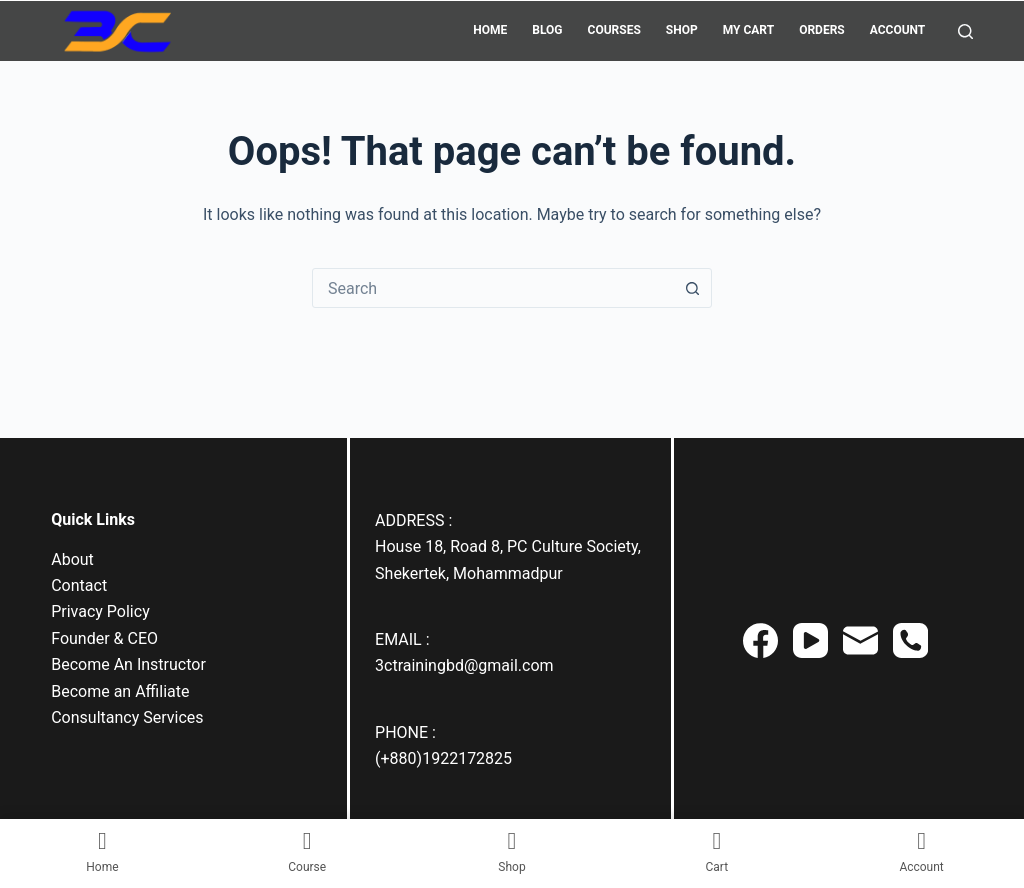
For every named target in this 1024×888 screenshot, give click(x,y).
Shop (682, 30)
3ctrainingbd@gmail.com (464, 665)
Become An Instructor (128, 664)
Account (898, 30)
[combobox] (493, 288)
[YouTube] (810, 640)
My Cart (748, 30)
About (72, 559)
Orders (822, 30)
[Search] (965, 31)
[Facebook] (760, 640)
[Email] (860, 640)
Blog (547, 30)
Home (490, 30)
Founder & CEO (104, 638)
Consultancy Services (127, 717)
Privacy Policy (100, 611)
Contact (79, 585)
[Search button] (692, 288)
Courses (614, 30)
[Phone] (910, 640)
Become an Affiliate (120, 691)
